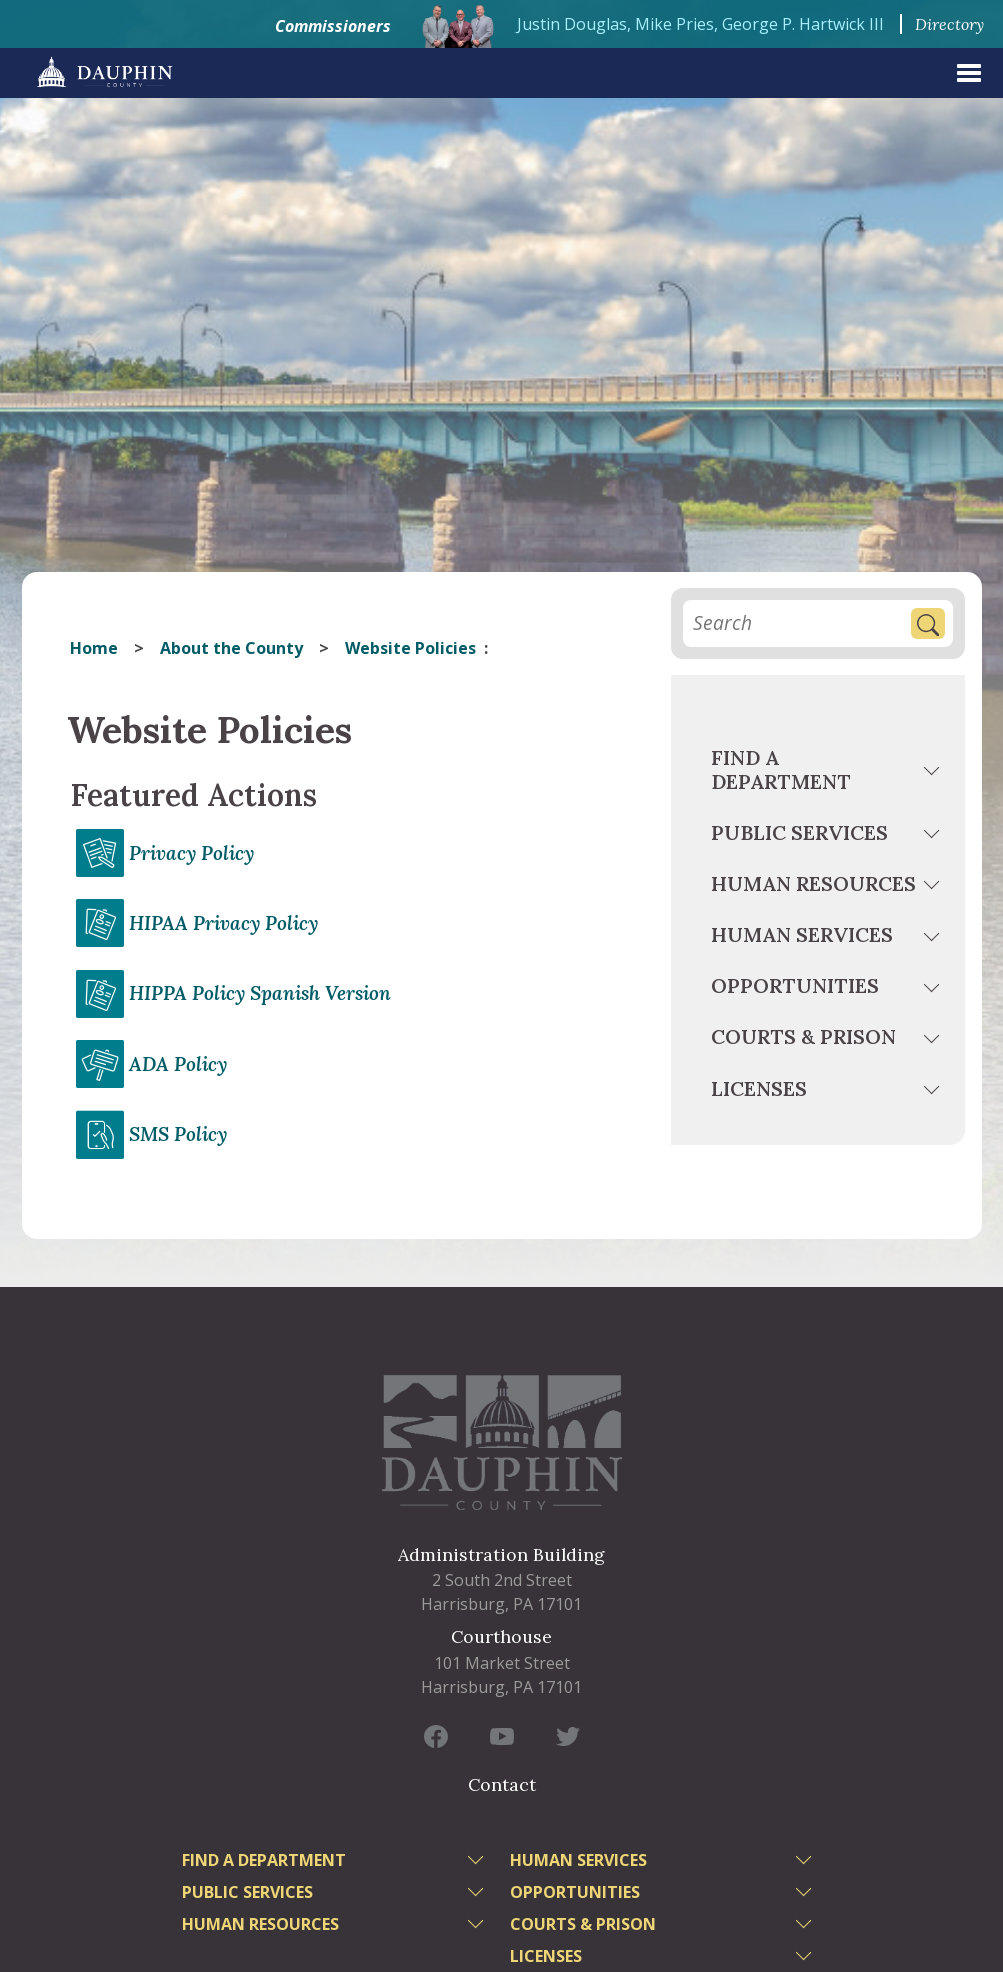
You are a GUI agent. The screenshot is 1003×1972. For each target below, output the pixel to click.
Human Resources (813, 883)
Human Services (802, 934)
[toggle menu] (933, 774)
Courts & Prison (803, 1036)
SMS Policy (178, 1134)
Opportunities (795, 985)
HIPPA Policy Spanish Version (260, 993)
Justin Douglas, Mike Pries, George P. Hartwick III (700, 24)
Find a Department (781, 769)
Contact (502, 1784)
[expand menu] (969, 73)
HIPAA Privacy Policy (223, 923)
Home (94, 648)
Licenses (759, 1088)
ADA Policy (178, 1064)
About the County (231, 648)
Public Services (799, 832)
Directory (949, 24)
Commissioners (333, 26)
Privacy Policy (191, 853)
